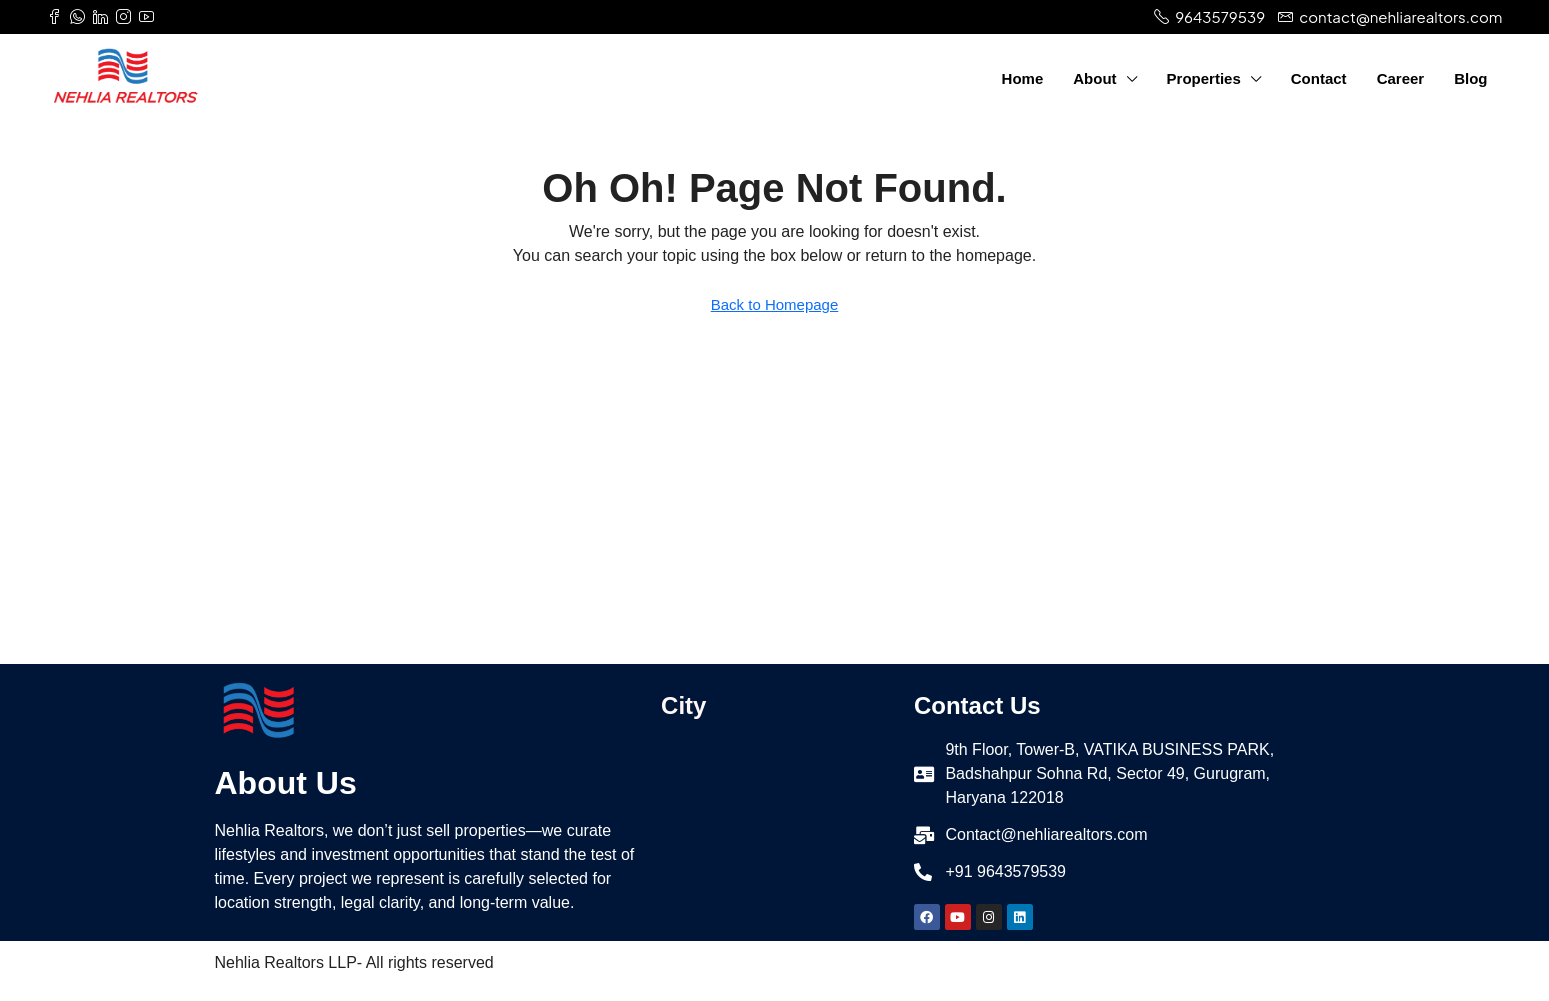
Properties (1204, 78)
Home (1023, 78)
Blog (1470, 78)
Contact (1319, 78)
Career (1401, 78)
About (1094, 78)
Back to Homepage (775, 304)
